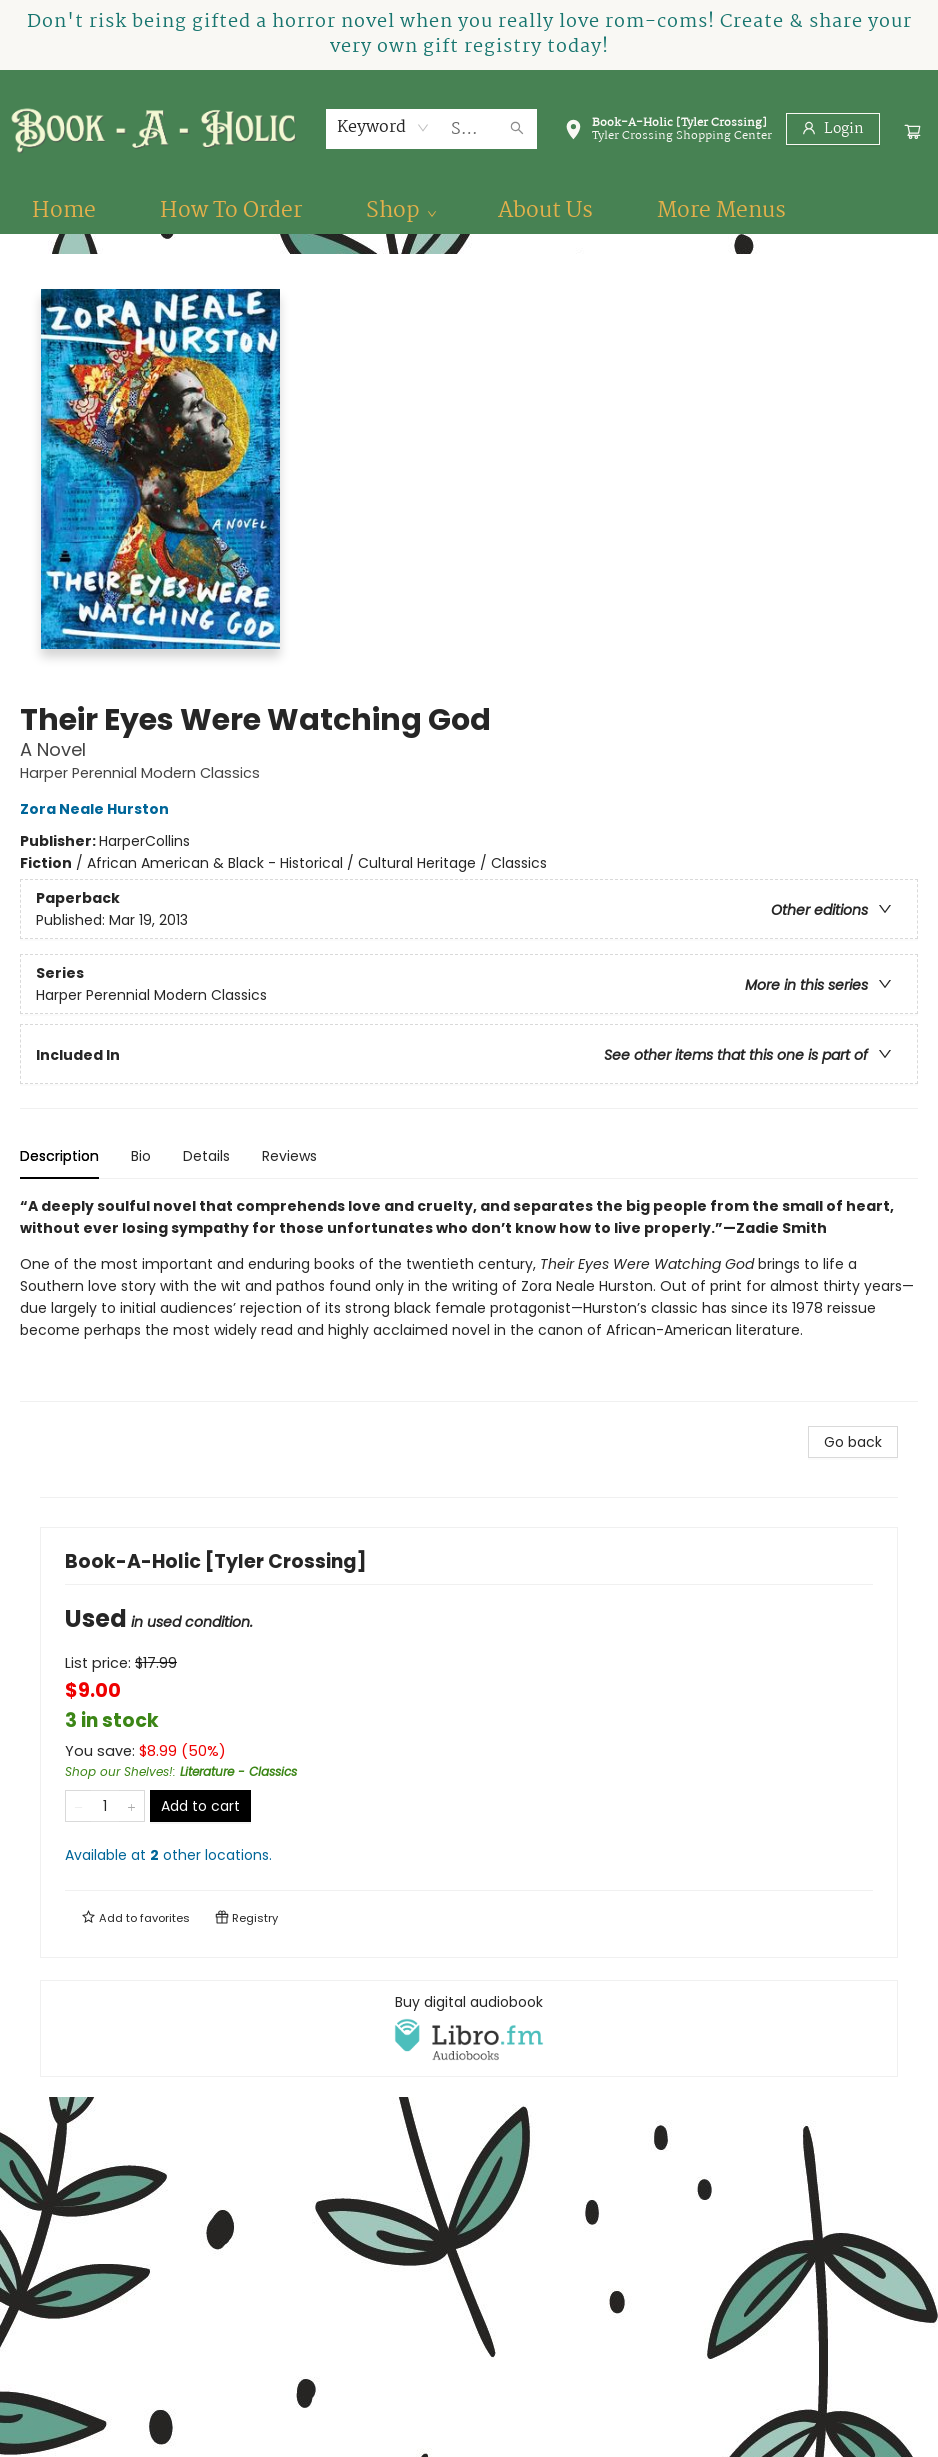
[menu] (469, 211)
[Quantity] (105, 1806)
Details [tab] (206, 1156)
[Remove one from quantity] (78, 1806)
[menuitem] (64, 211)
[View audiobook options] (469, 2028)
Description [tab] (59, 1156)
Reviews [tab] (289, 1156)
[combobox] (383, 128)
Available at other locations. (168, 1855)
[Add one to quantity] (131, 1806)
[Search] (517, 129)
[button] (668, 133)
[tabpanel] (469, 1298)
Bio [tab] (141, 1156)
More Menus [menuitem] (721, 211)
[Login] (833, 129)
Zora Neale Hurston (97, 809)
